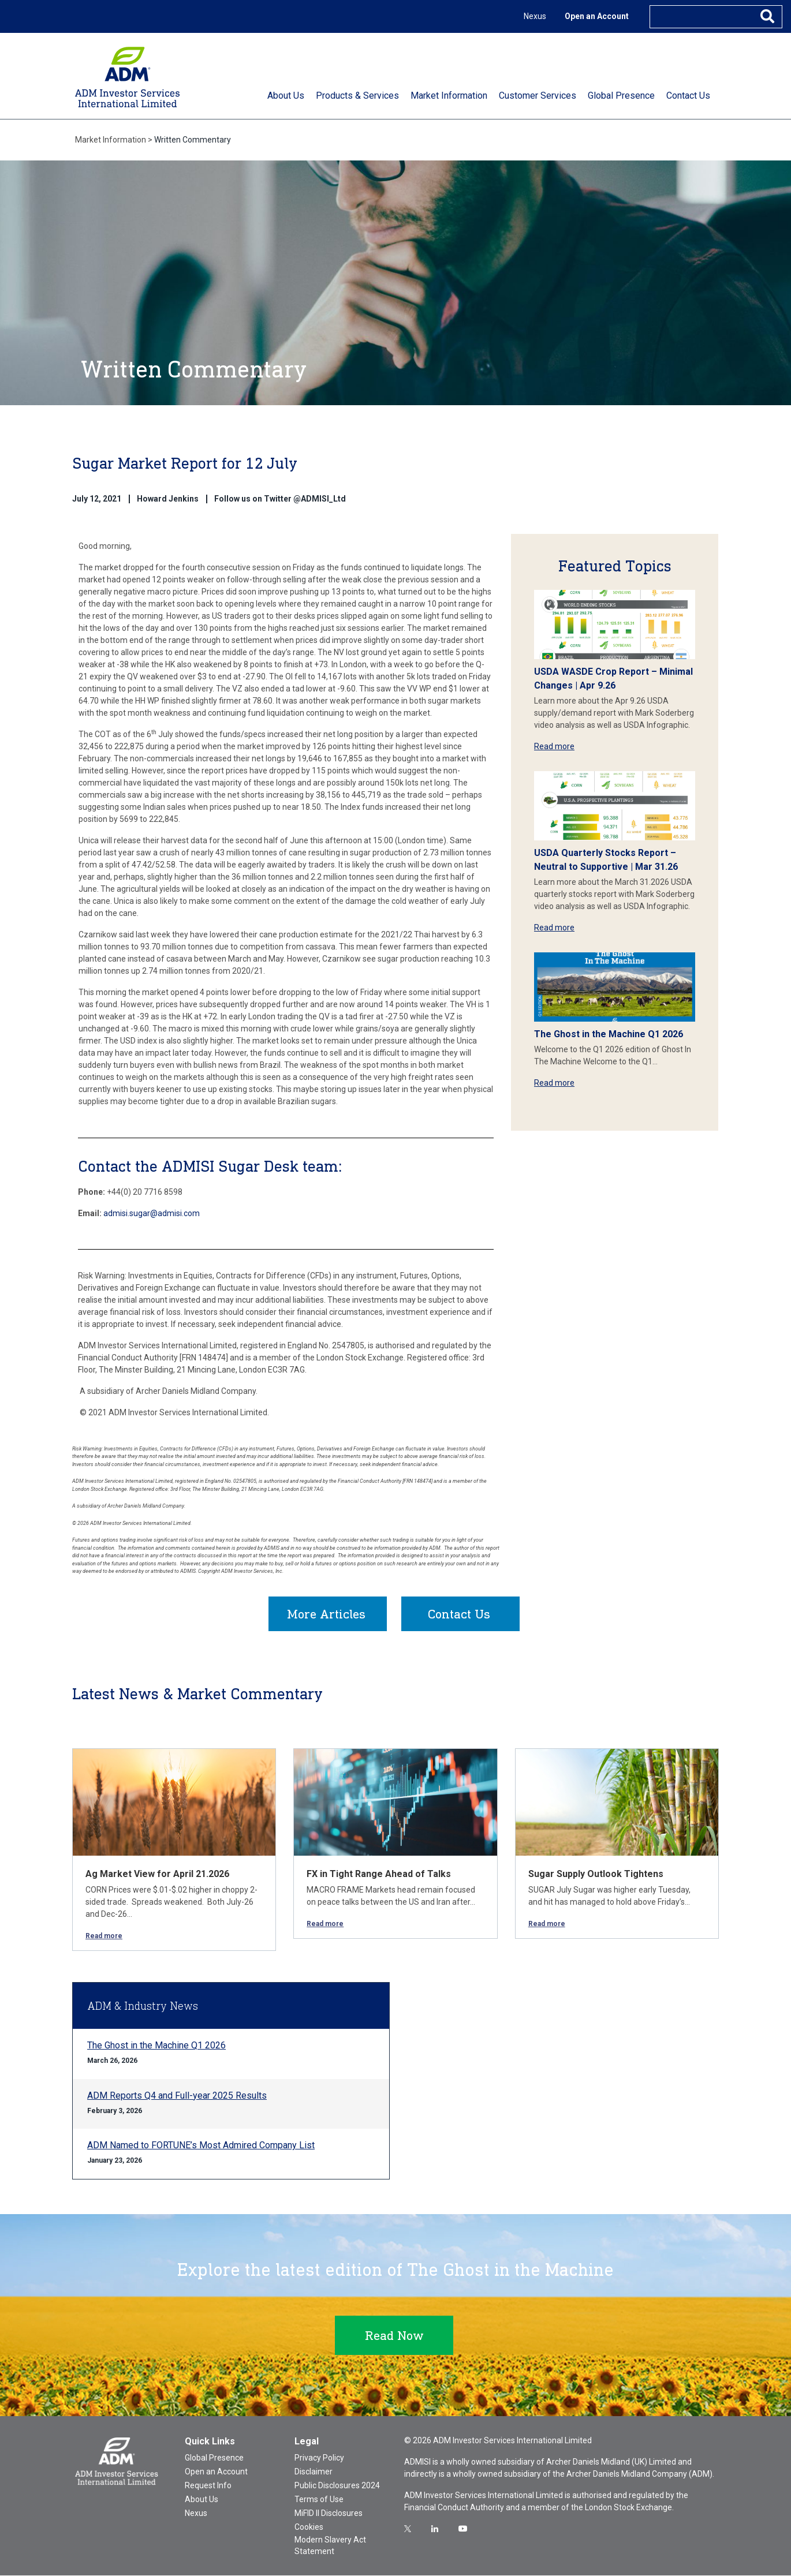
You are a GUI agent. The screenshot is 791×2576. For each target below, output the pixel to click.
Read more (554, 746)
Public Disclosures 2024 (337, 2486)
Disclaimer (313, 2472)
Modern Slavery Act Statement (330, 2546)
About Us (201, 2499)
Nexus (535, 16)
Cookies (308, 2527)
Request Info (208, 2486)
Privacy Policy (319, 2458)
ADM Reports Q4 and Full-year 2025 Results (177, 2096)
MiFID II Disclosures (328, 2513)
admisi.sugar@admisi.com (151, 1213)
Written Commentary (192, 139)
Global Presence (214, 2458)
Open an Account (597, 16)
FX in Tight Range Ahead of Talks (379, 1874)
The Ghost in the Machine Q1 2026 (608, 1034)
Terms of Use (319, 2499)
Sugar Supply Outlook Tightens (595, 1874)
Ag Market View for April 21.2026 (157, 1874)
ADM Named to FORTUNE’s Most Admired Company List (201, 2145)
